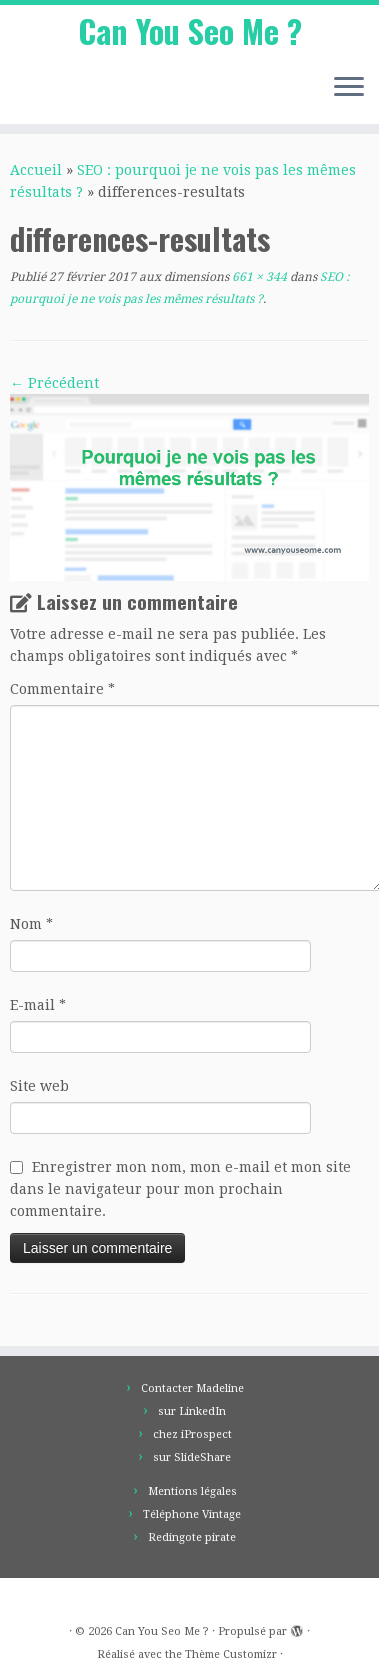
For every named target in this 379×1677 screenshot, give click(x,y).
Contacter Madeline (192, 1388)
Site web (39, 1086)
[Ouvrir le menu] (349, 88)
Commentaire (62, 689)
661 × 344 (258, 277)
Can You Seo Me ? (190, 31)
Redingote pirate (192, 1537)
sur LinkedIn (192, 1411)
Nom (31, 924)
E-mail (38, 1005)
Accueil (36, 170)
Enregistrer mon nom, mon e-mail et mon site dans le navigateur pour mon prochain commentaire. (180, 1189)
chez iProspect (192, 1434)
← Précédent (54, 383)
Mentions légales (192, 1491)
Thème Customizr (231, 1654)
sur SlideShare (192, 1457)
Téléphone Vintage (192, 1514)
